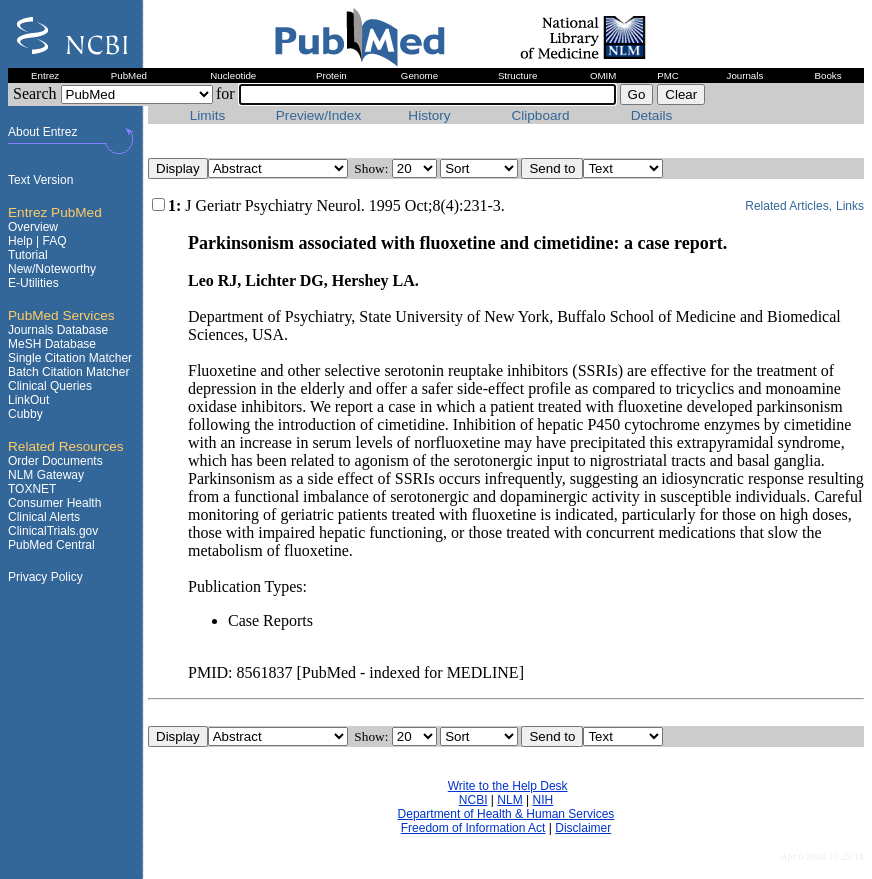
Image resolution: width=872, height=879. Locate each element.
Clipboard (540, 115)
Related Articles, (788, 206)
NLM (509, 800)
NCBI (473, 800)
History (429, 115)
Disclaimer (583, 828)
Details (652, 115)
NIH (542, 800)
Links (850, 206)
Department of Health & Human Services (506, 814)
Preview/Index (318, 115)
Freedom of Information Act (473, 828)
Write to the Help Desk (508, 786)
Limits (208, 115)
